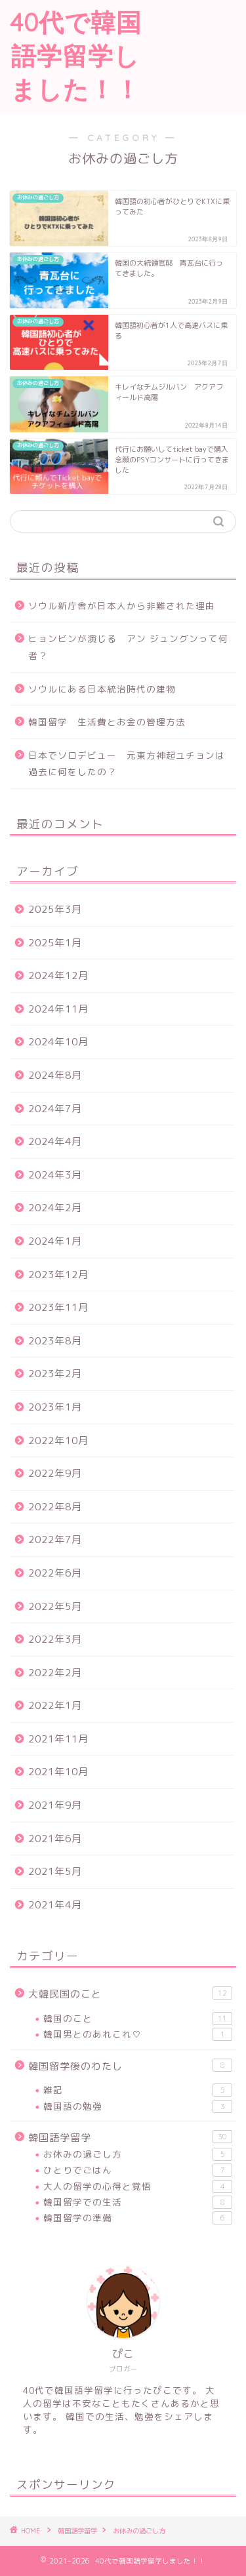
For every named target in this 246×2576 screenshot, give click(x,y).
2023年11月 (58, 1307)
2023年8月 (55, 1341)
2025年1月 (55, 943)
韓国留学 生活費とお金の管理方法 (107, 721)
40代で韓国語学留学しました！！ (76, 56)
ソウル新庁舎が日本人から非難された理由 (121, 605)
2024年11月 (58, 1009)
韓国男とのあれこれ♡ (137, 2034)
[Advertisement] (199, 50)
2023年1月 (55, 1407)
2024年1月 (55, 1241)
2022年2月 (55, 1673)
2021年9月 (55, 1805)
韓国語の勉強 (137, 2106)
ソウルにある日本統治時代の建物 (102, 689)
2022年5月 (55, 1606)
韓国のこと (137, 2018)
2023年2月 (55, 1373)
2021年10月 (58, 1772)
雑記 (137, 2090)
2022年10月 (58, 1440)
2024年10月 (58, 1042)
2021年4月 (55, 1905)
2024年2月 (55, 1208)
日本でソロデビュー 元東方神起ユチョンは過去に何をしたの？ (126, 763)
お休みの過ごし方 (137, 2154)
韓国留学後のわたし (130, 2066)
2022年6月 (55, 1573)
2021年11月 (58, 1739)
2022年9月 (55, 1473)
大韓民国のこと (130, 1993)
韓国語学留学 (130, 2137)
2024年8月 (55, 1075)
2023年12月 (58, 1274)
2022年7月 (55, 1539)
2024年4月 (55, 1141)
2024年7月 (55, 1109)
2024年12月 (58, 975)
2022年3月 (55, 1639)
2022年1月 (55, 1705)
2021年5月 (55, 1871)
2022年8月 (55, 1507)
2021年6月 (55, 1838)
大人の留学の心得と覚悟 (137, 2186)
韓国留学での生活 (137, 2202)
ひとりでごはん (137, 2170)
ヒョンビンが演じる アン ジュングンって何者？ (128, 647)
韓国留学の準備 (137, 2217)
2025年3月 (55, 909)
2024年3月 (55, 1175)
